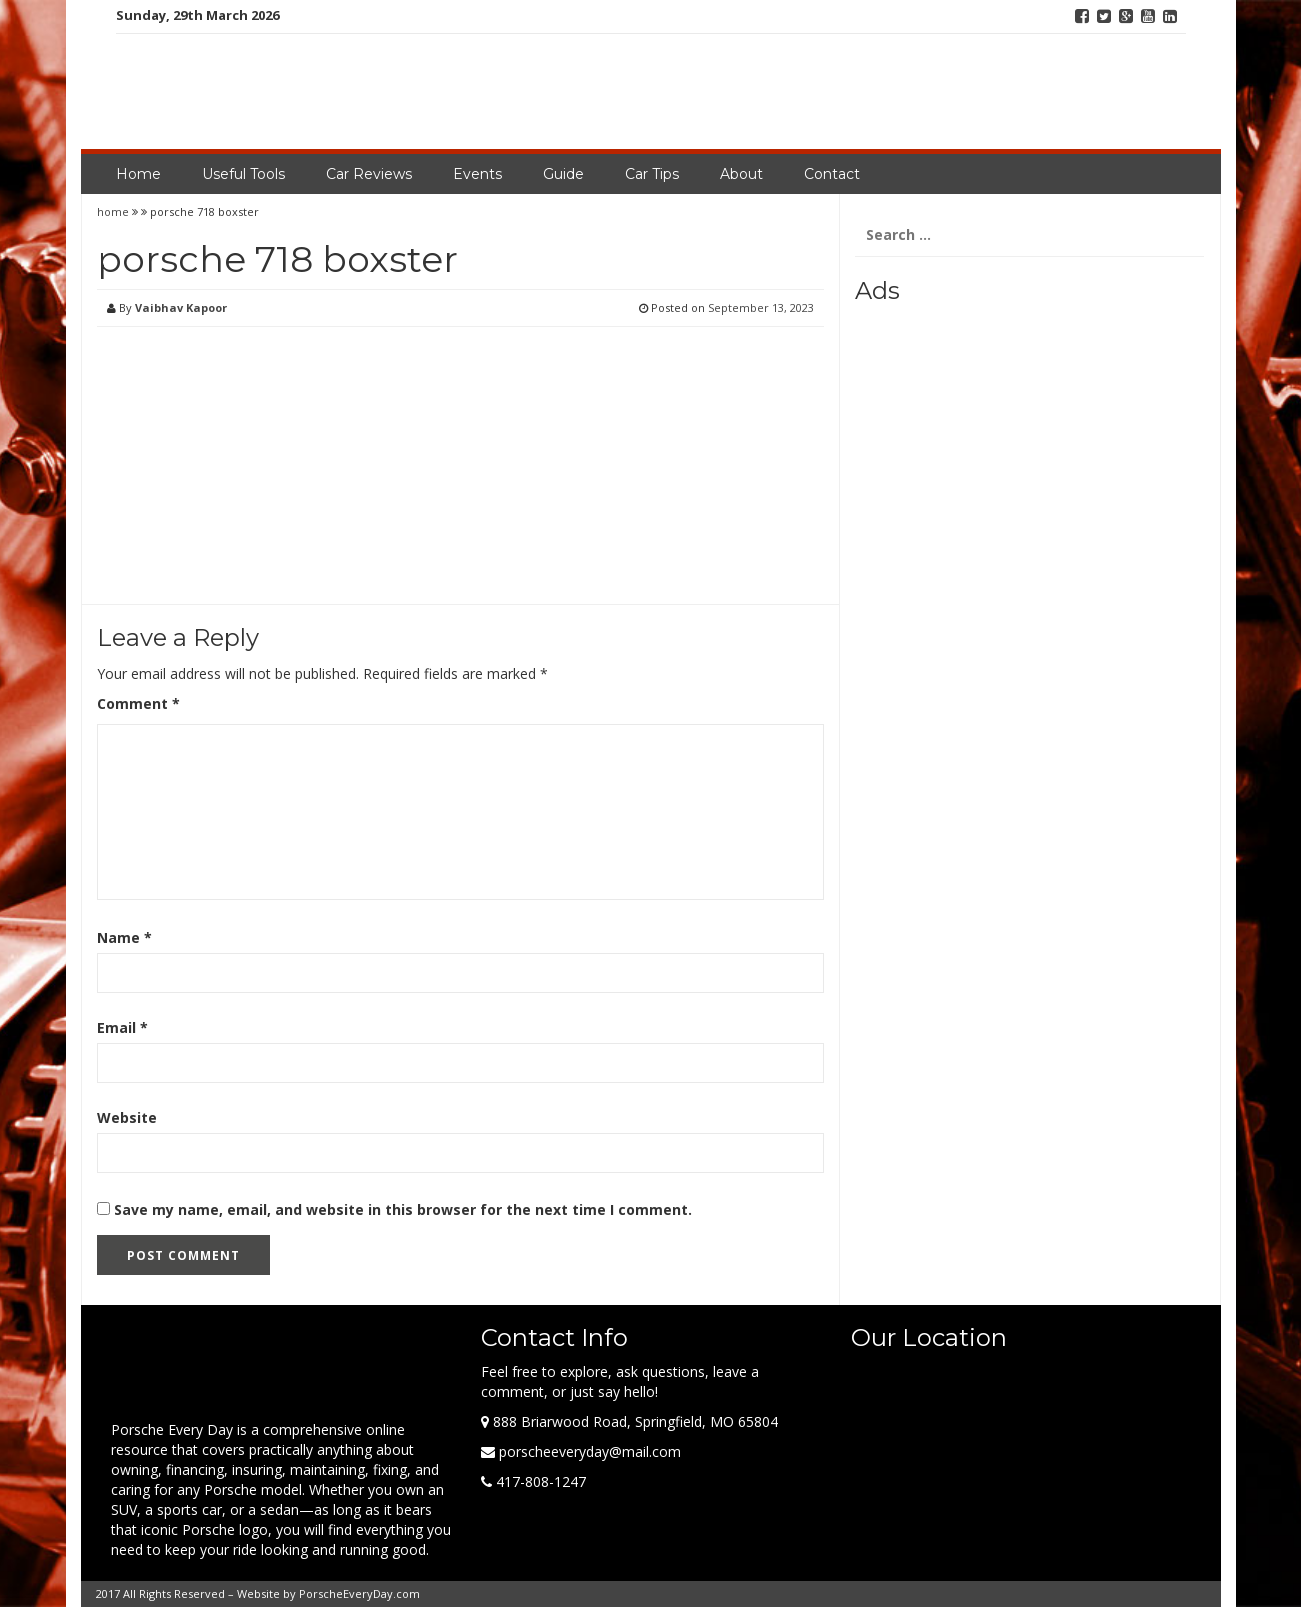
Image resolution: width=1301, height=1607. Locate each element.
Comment (138, 703)
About (741, 174)
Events (477, 174)
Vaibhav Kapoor (181, 307)
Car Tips (652, 174)
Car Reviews (369, 174)
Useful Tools (243, 174)
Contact (832, 174)
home (114, 211)
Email (122, 1027)
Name (124, 937)
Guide (563, 174)
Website (127, 1117)
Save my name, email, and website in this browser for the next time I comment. (403, 1209)
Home (138, 174)
